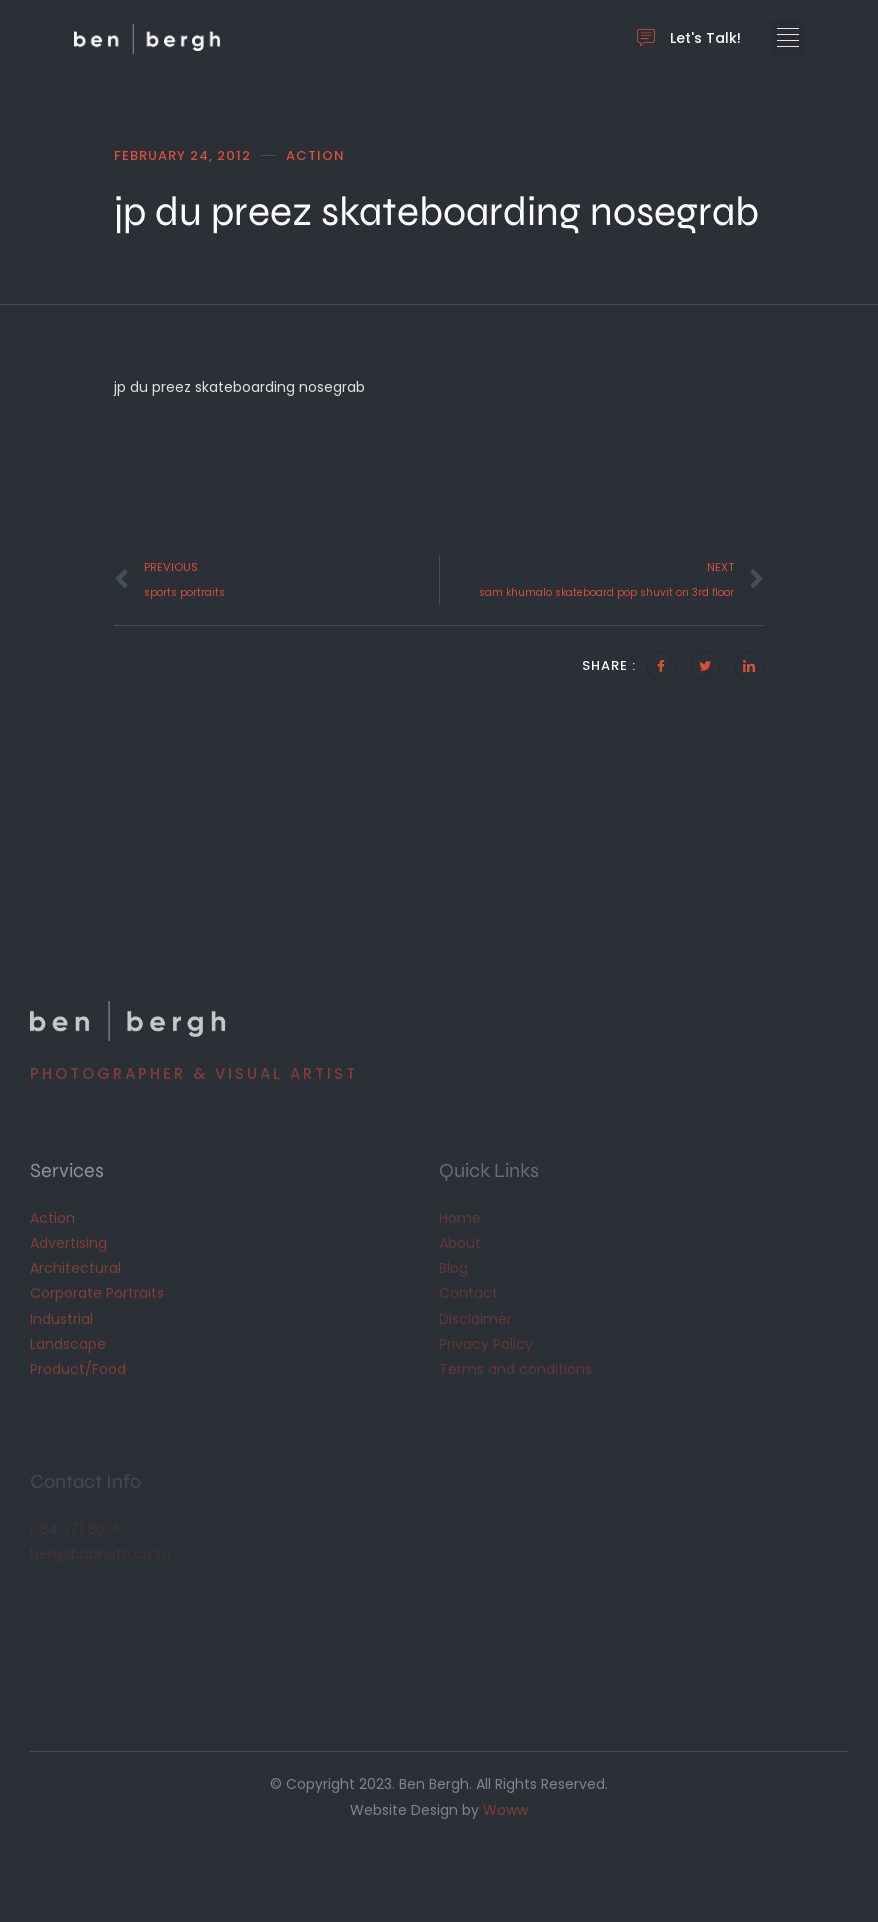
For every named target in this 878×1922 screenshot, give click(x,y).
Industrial (61, 1319)
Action (52, 1218)
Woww (505, 1810)
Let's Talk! (689, 38)
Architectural (75, 1268)
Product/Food (78, 1369)
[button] (787, 38)
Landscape (68, 1344)
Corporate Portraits (97, 1293)
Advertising (68, 1243)
